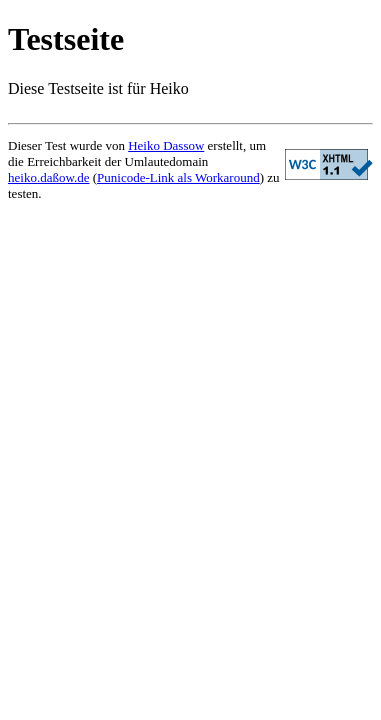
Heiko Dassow (166, 145)
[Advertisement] (190, 467)
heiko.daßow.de (48, 177)
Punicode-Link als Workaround (178, 177)
